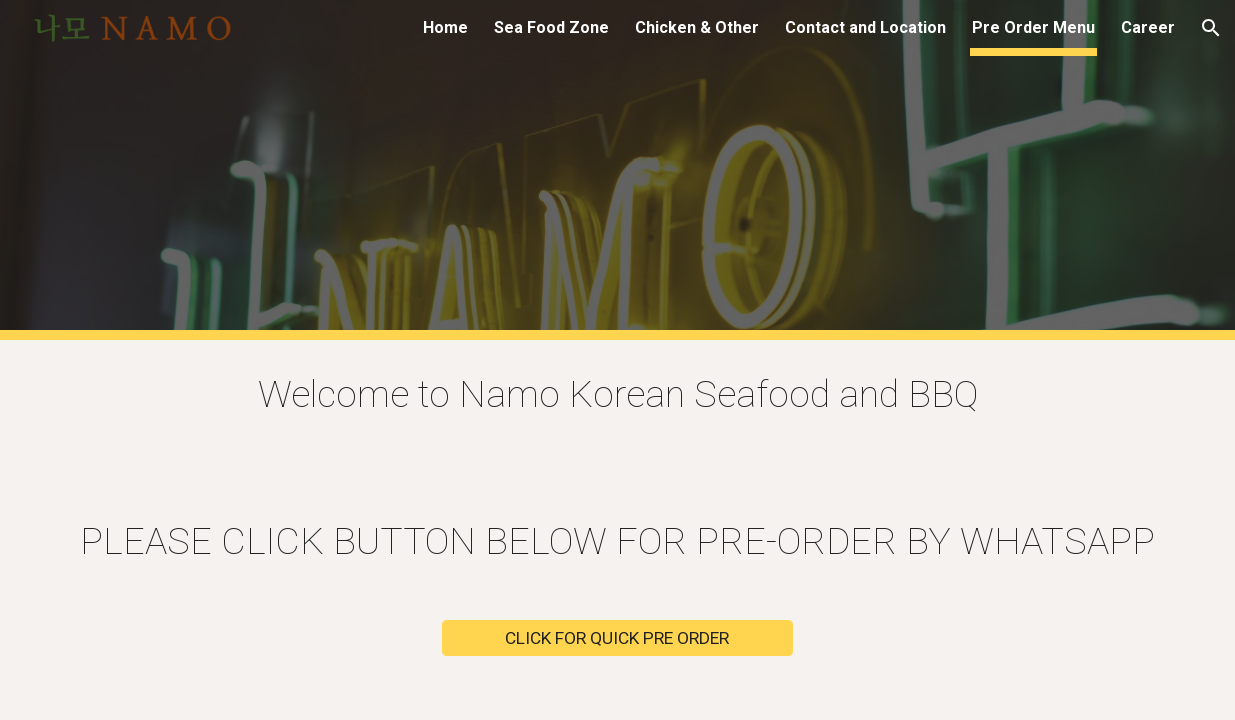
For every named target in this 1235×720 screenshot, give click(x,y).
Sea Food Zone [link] (551, 27)
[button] (1211, 28)
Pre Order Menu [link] (1033, 27)
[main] (617, 394)
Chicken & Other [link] (697, 27)
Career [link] (1148, 27)
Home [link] (445, 27)
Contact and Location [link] (865, 27)
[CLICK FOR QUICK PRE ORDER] (617, 638)
